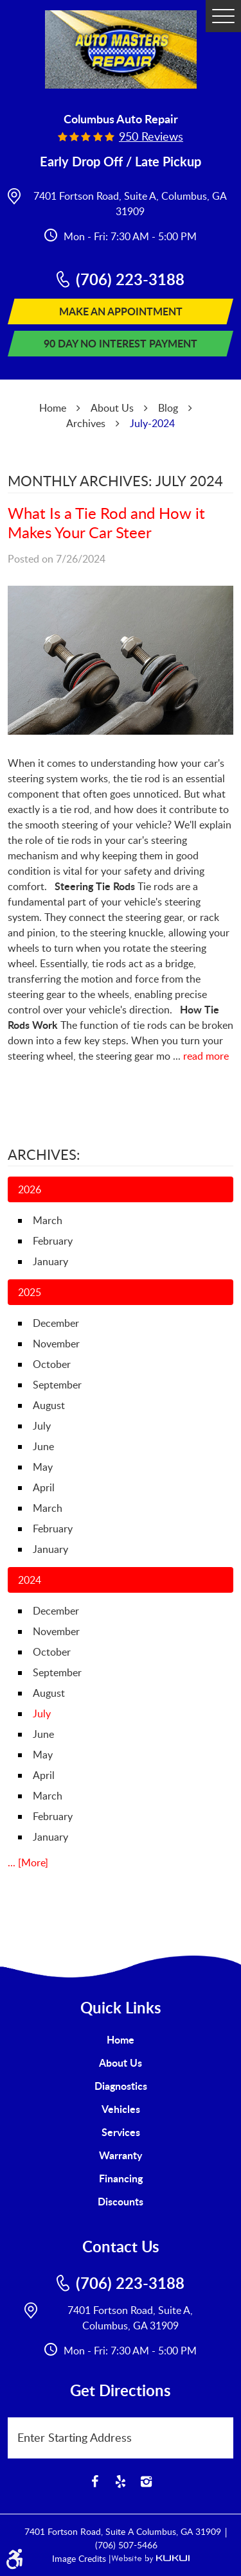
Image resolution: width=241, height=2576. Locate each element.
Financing (121, 2178)
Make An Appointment (121, 311)
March (47, 1220)
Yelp (121, 2481)
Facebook (95, 2481)
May (43, 1467)
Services (121, 2132)
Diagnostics (120, 2085)
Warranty (120, 2155)
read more (206, 1056)
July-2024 (152, 423)
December (56, 1323)
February (53, 1241)
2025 (29, 1292)
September (57, 1385)
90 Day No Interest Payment (120, 343)
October (52, 1364)
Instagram (146, 2481)
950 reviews (151, 136)
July (42, 1426)
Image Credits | (81, 2558)
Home (52, 408)
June (43, 1446)
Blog (168, 408)
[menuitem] (120, 2040)
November (56, 1343)
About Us (112, 408)
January (50, 1261)
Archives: (44, 1154)
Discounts (120, 2201)
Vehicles (121, 2108)
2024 (29, 1580)
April (44, 1487)
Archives (85, 423)
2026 (29, 1189)
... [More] (28, 1862)
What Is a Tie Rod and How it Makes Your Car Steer (106, 522)
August (49, 1405)
